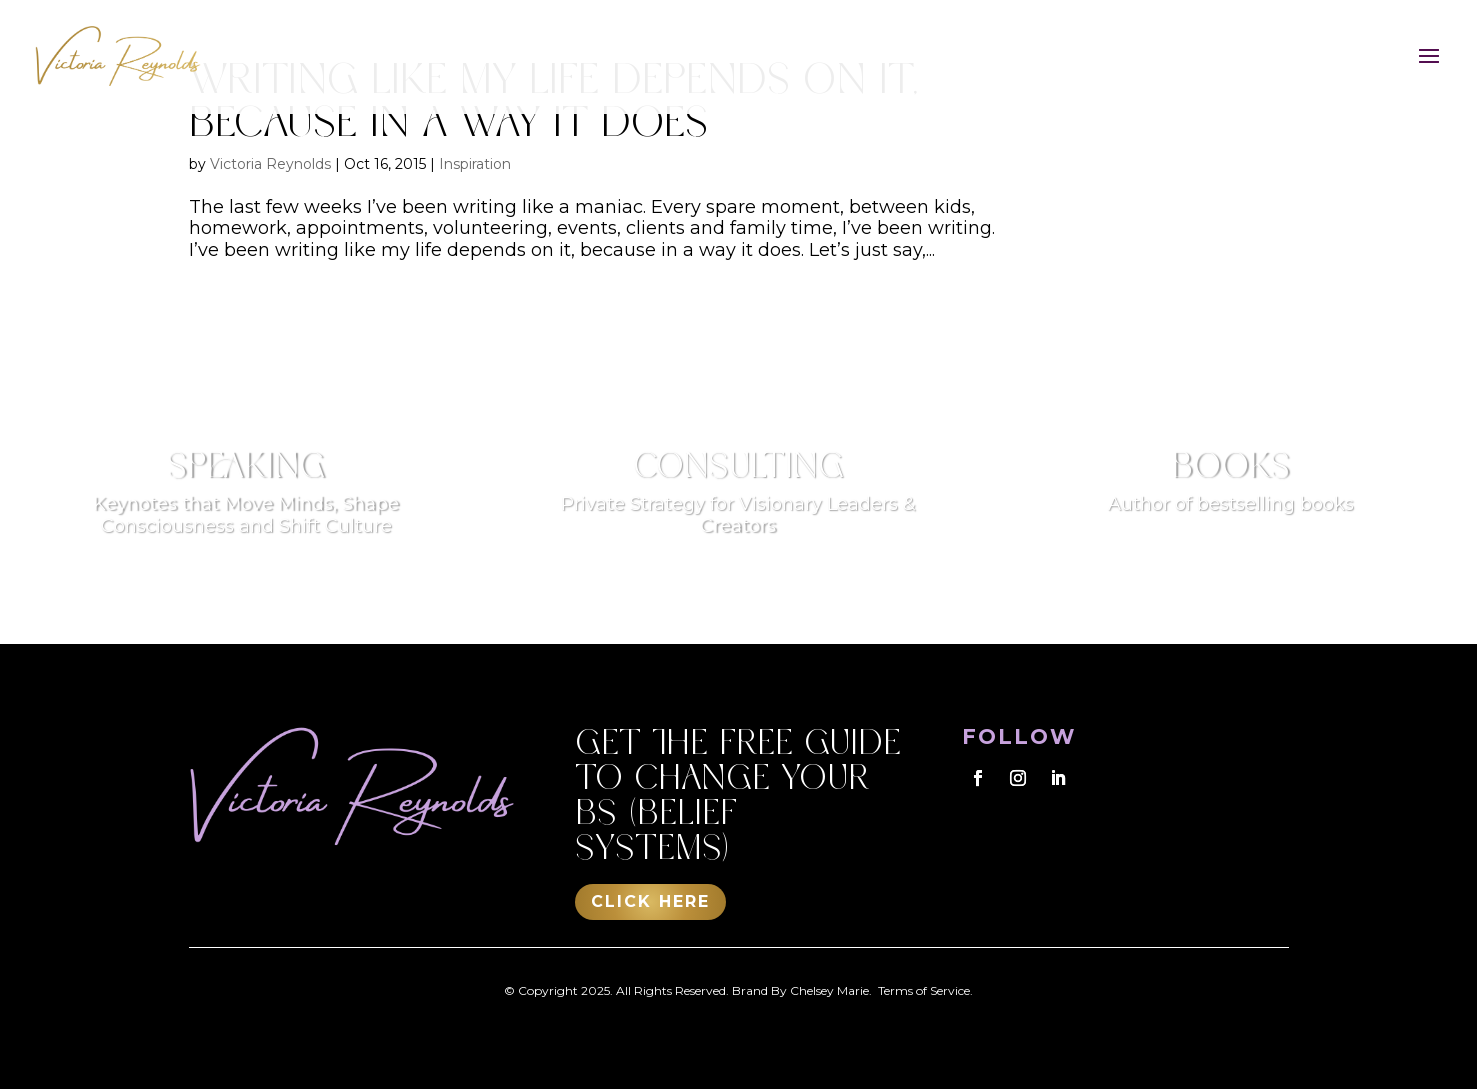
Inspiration (475, 164)
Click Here (650, 901)
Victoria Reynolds (270, 164)
